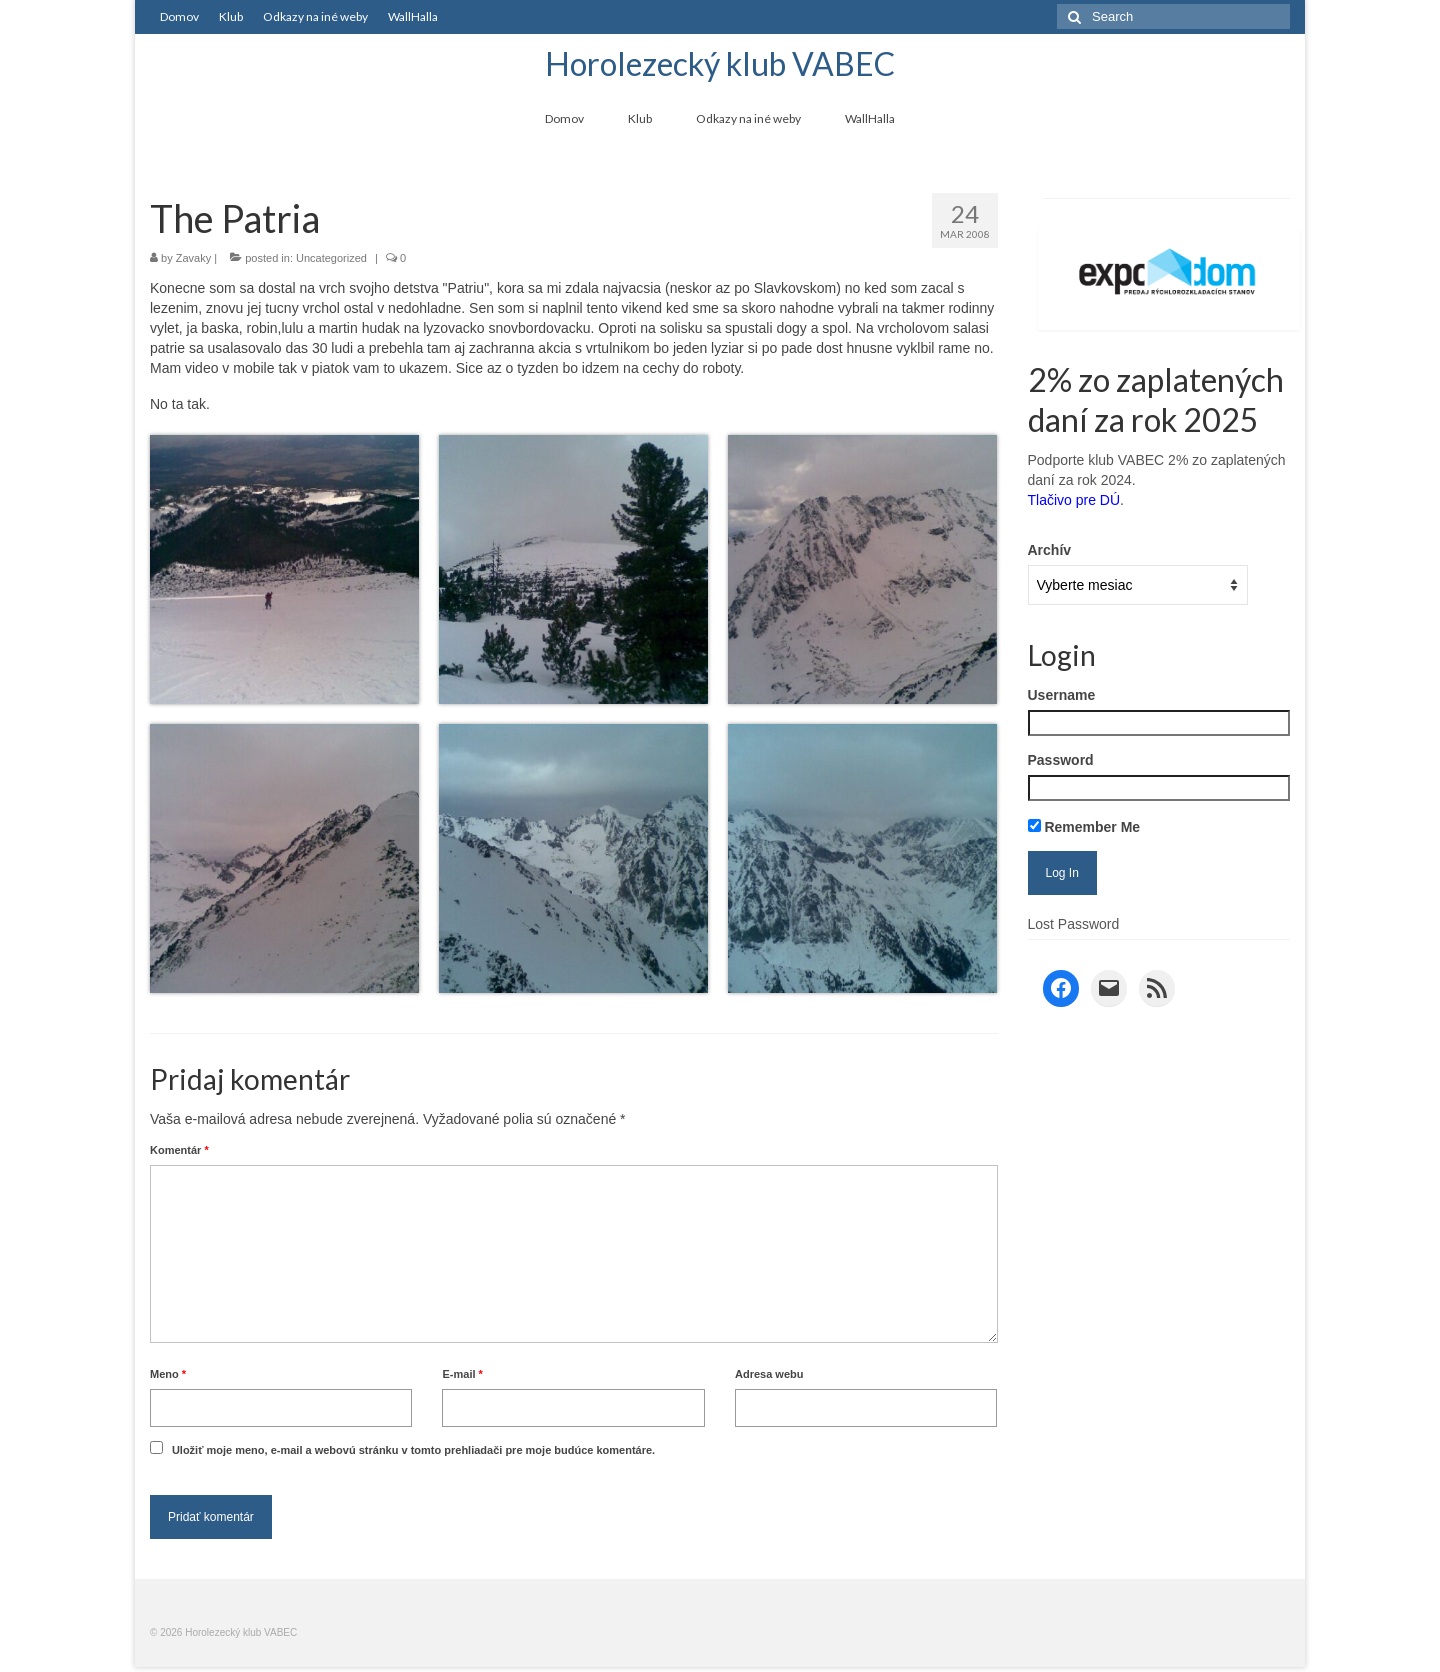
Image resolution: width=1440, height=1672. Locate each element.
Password (1061, 760)
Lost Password (1074, 924)
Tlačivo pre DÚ (1074, 500)
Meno (168, 1374)
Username (1062, 695)
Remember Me (1084, 827)
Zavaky (193, 258)
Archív (1050, 550)
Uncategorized (331, 258)
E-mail (462, 1374)
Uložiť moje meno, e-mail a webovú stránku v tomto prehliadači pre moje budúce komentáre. (413, 1450)
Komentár (179, 1150)
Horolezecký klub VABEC (720, 63)
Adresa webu (769, 1374)
